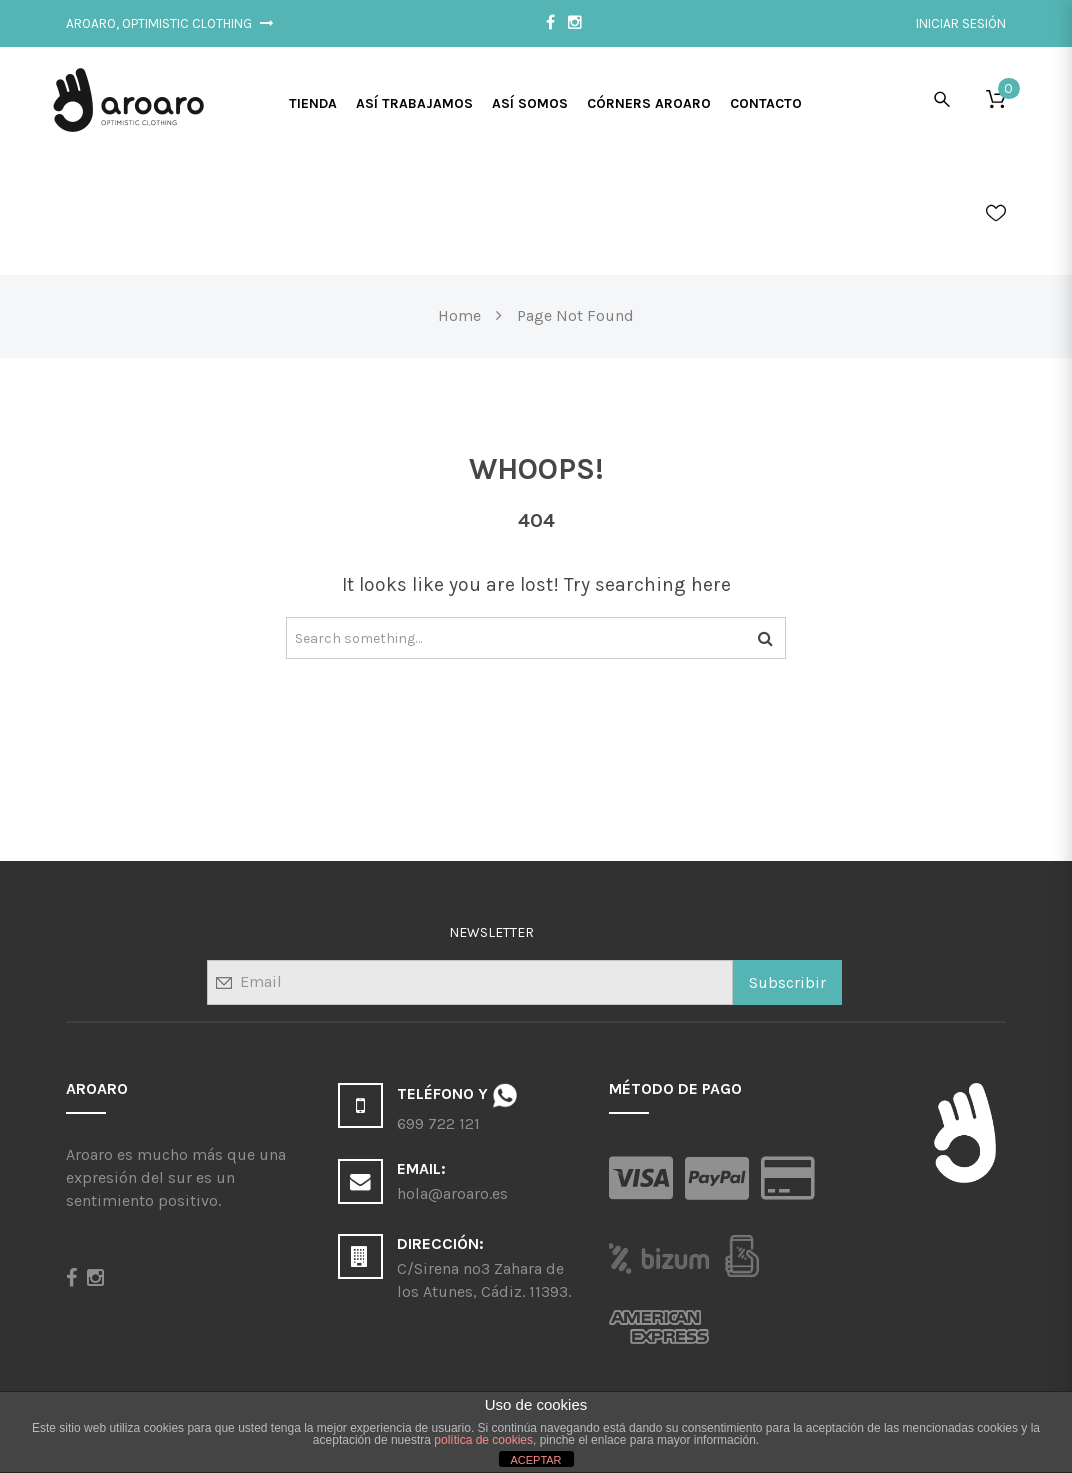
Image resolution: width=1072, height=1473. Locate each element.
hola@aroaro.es (452, 1193)
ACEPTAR (535, 1460)
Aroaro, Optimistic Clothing (170, 23)
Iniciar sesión (961, 23)
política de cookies (483, 1440)
